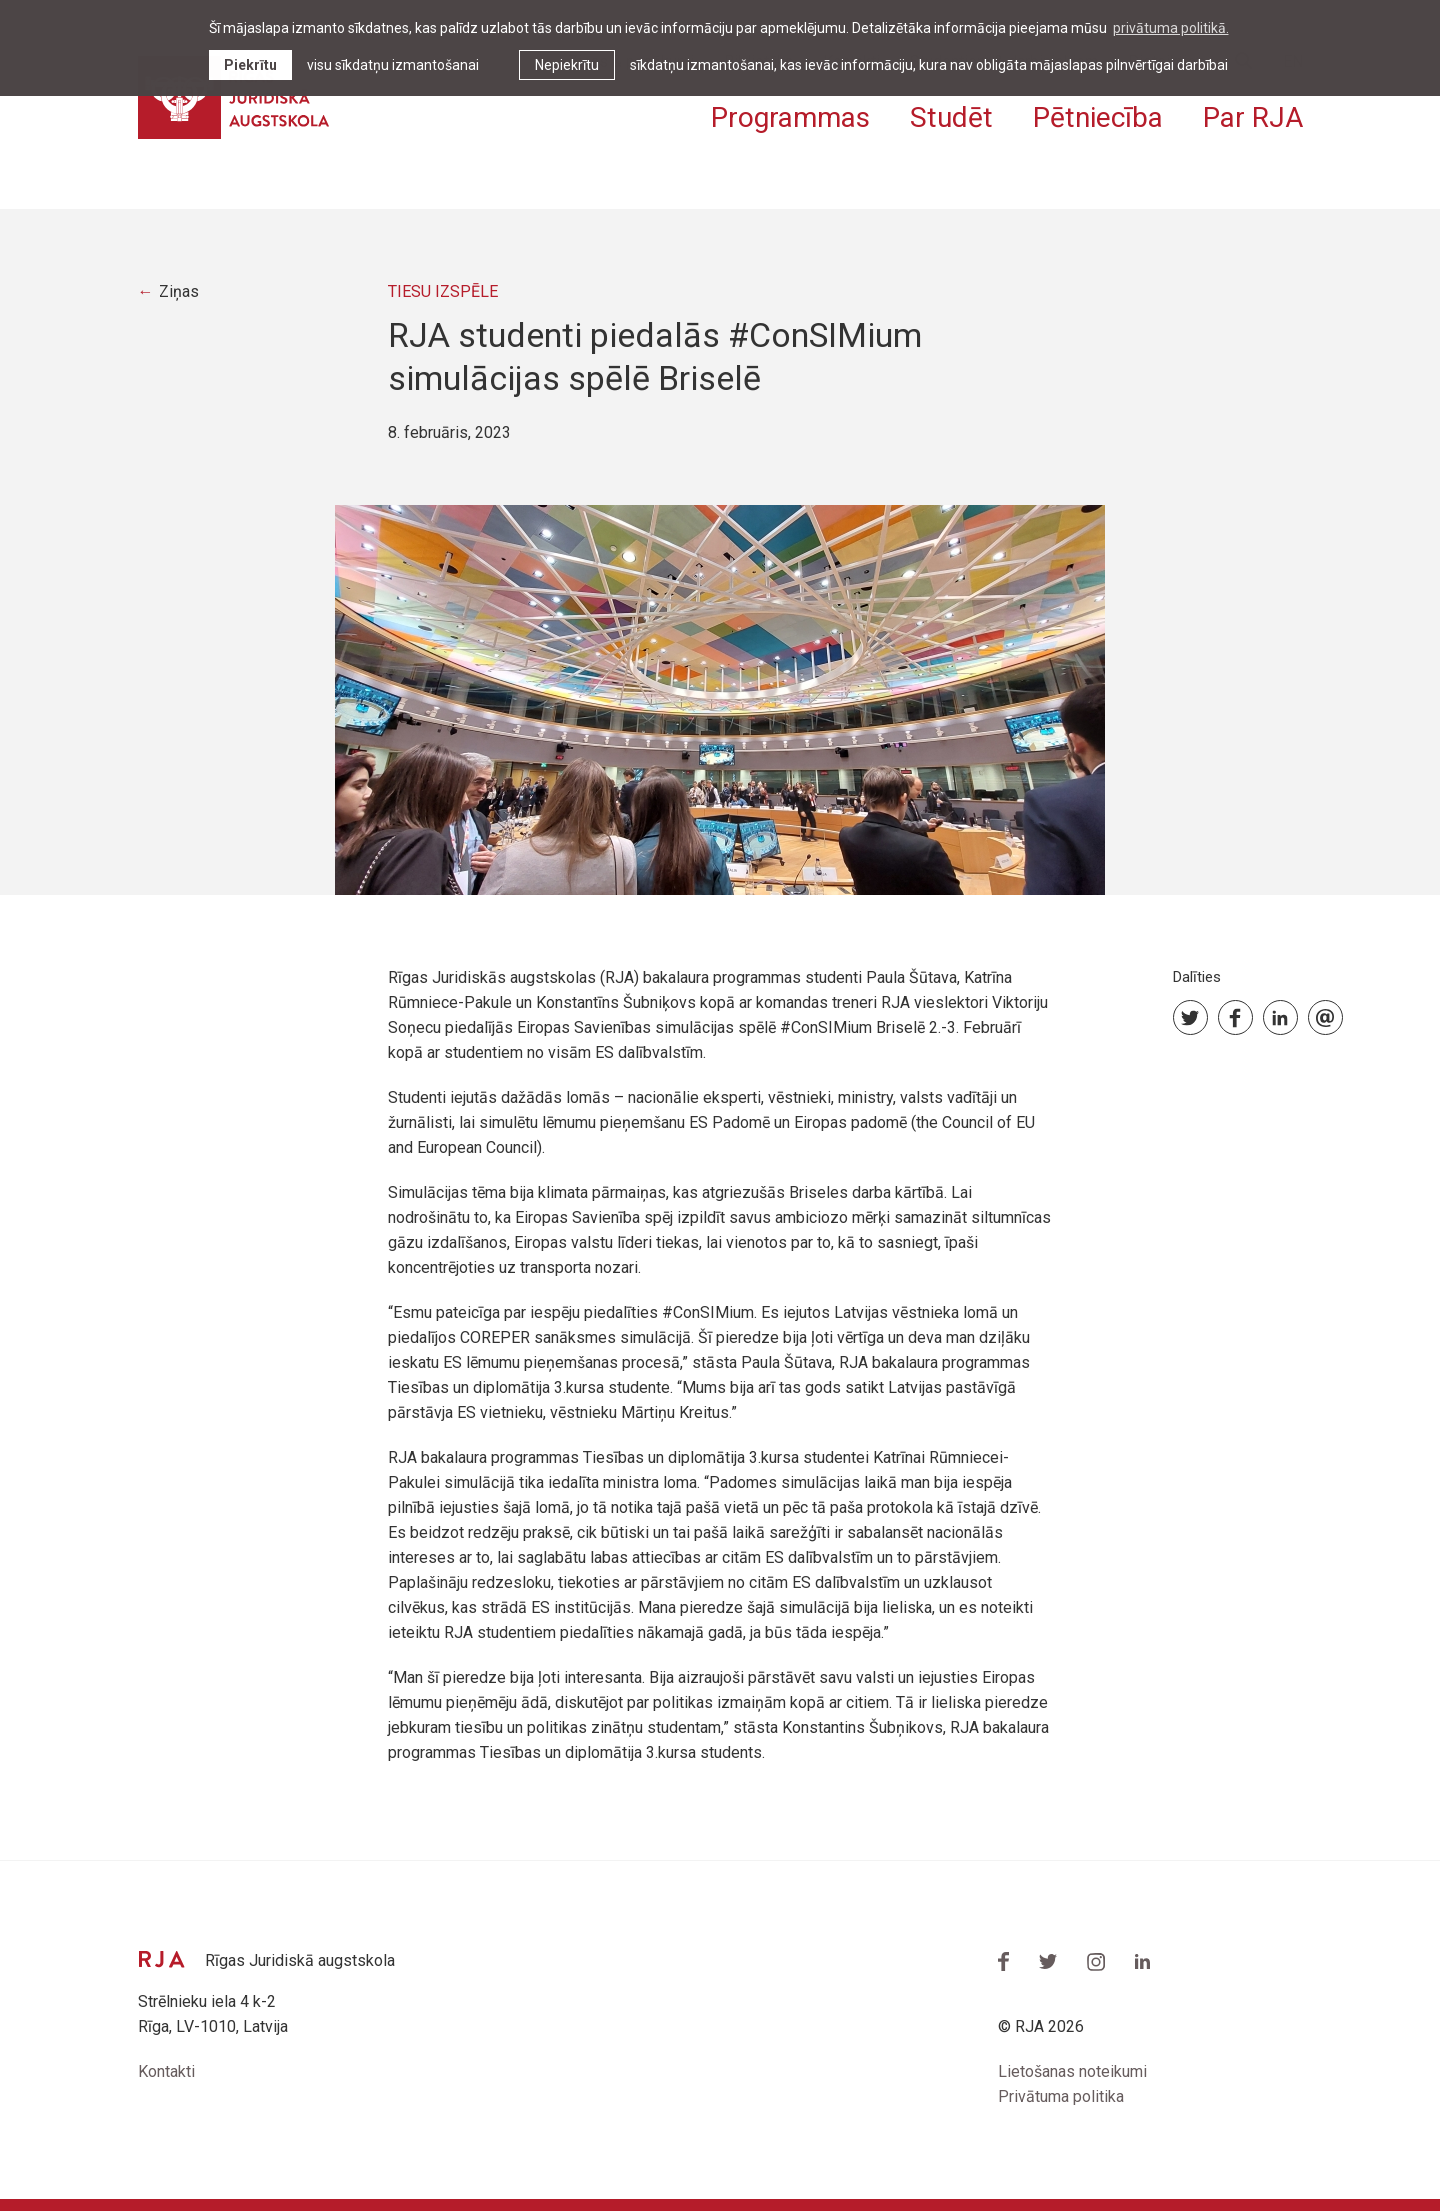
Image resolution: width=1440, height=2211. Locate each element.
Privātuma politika (1061, 2096)
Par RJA (1253, 117)
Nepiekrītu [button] (567, 65)
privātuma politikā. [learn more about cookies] (1171, 28)
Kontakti (166, 2071)
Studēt (951, 117)
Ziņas (179, 291)
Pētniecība (1098, 117)
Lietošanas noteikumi (1072, 2071)
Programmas (790, 117)
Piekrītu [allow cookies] (250, 65)
